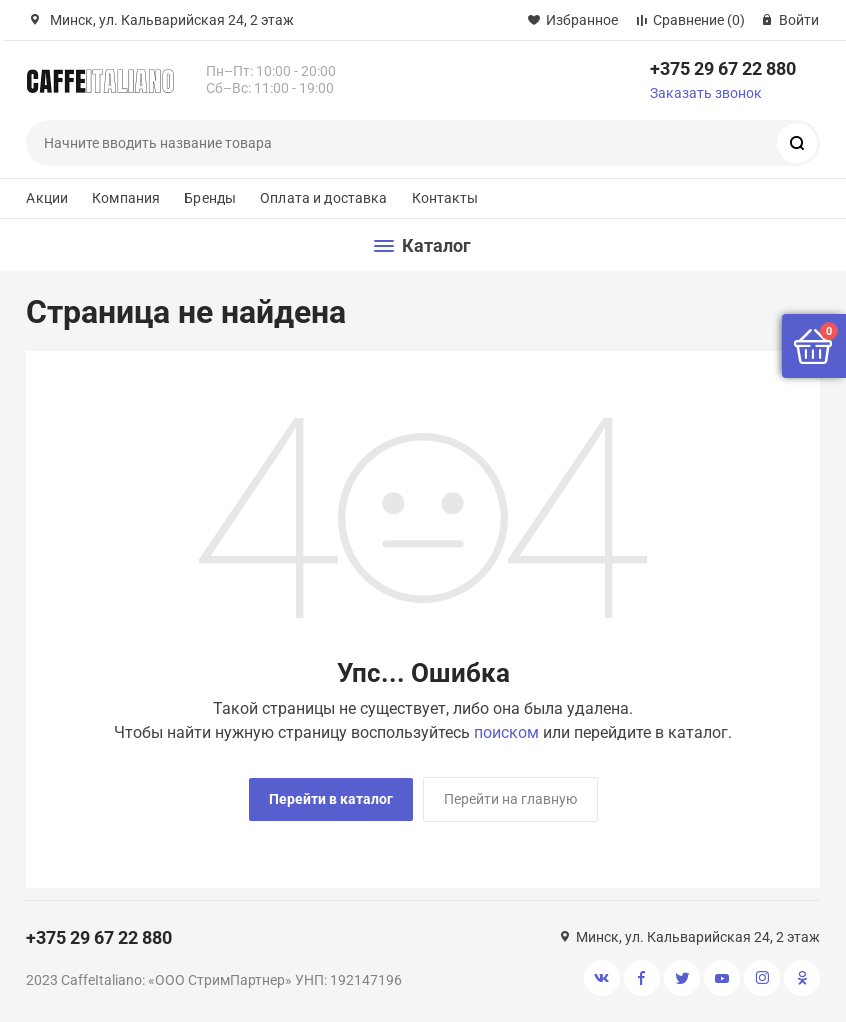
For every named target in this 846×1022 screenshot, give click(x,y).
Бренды (210, 198)
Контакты (445, 198)
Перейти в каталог (331, 799)
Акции (47, 198)
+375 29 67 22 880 (723, 68)
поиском (506, 732)
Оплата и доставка (323, 198)
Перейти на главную (510, 799)
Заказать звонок (706, 93)
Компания (126, 198)
